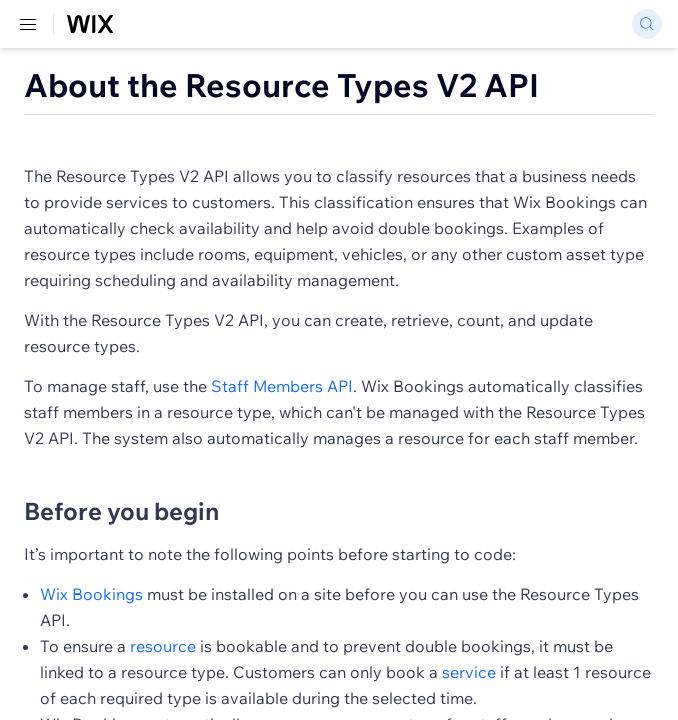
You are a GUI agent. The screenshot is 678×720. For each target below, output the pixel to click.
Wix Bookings (91, 594)
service (469, 672)
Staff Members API (282, 386)
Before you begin (121, 511)
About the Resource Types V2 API (281, 85)
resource (163, 646)
